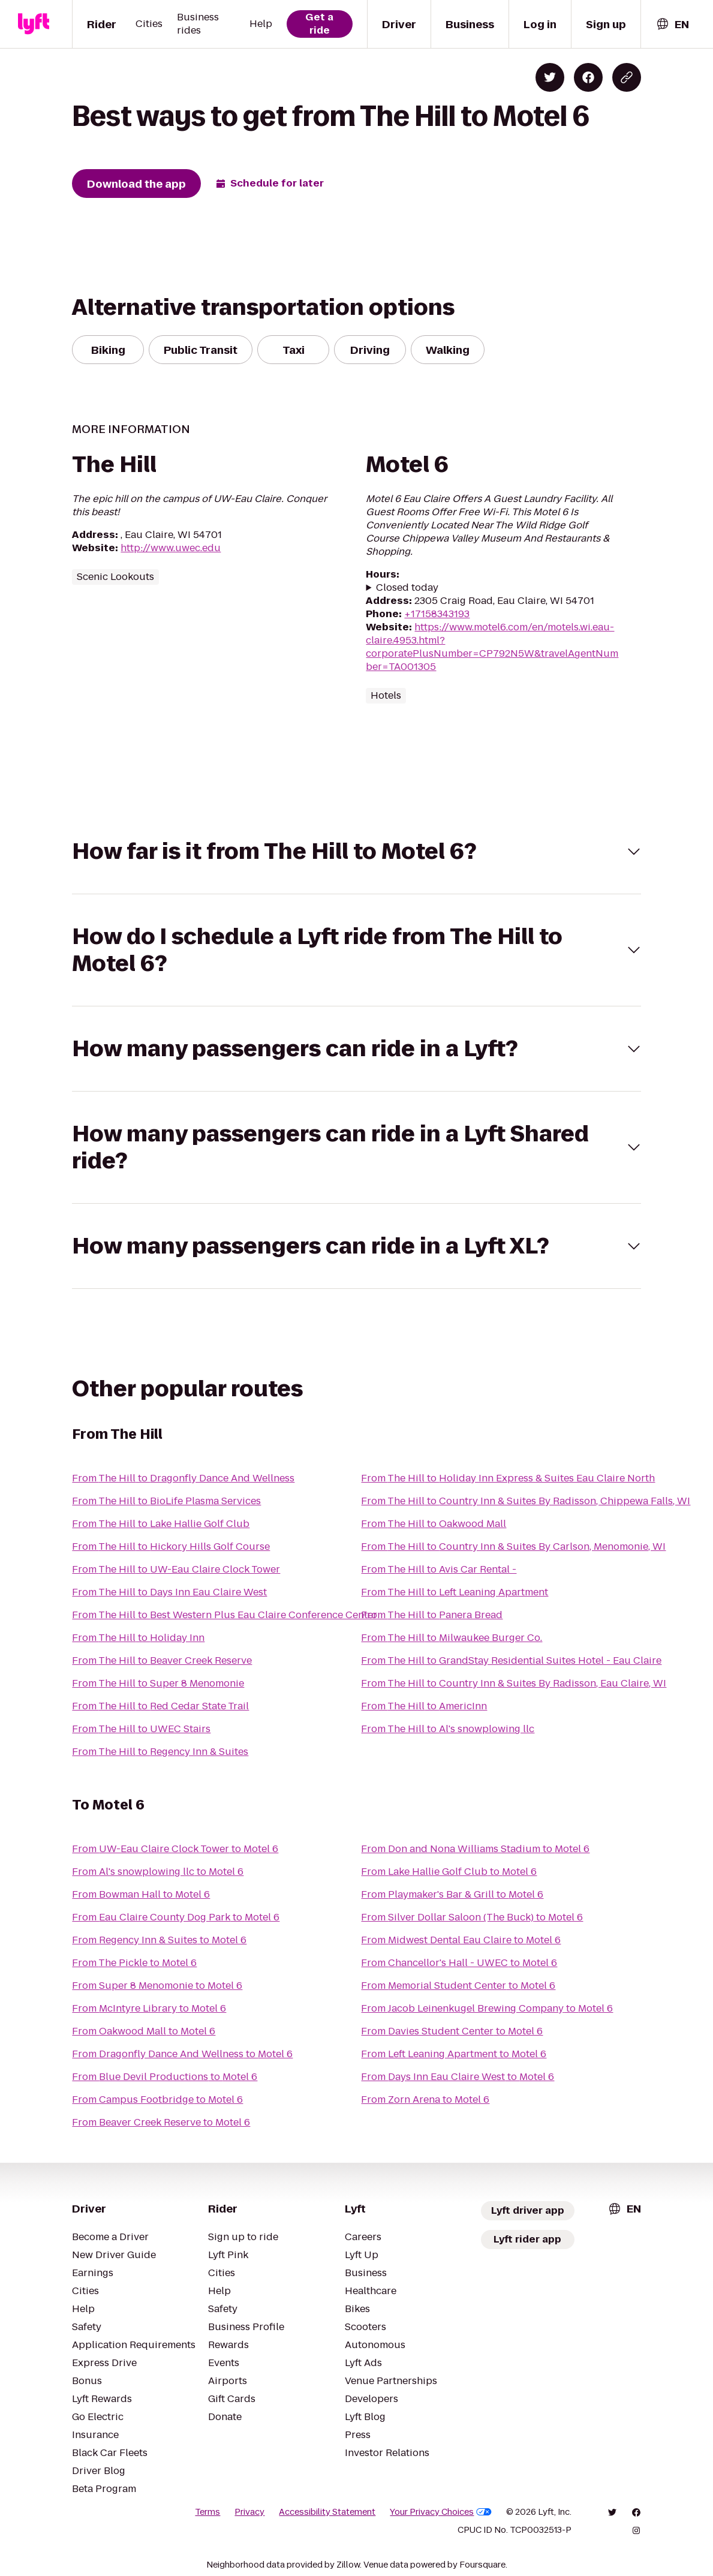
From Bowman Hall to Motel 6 (141, 1894)
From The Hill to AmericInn (424, 1706)
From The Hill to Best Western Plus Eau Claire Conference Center (224, 1615)
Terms (207, 2512)
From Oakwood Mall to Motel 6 (143, 2031)
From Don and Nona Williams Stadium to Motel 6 (475, 1849)
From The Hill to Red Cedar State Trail (160, 1706)
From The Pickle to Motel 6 (134, 1963)
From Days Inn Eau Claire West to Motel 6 (457, 2077)
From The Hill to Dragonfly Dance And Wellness (183, 1478)
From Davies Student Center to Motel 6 (452, 2031)
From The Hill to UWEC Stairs (141, 1729)
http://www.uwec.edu (171, 548)
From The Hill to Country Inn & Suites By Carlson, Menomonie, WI (513, 1546)
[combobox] (672, 24)
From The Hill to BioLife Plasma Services (166, 1501)
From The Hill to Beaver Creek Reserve (162, 1660)
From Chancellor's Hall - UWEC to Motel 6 (459, 1963)
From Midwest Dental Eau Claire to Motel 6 (461, 1940)
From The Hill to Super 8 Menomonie (158, 1683)
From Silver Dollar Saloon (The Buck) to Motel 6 (472, 1917)
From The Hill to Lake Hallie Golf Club (160, 1524)
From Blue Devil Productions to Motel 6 (164, 2077)
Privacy (249, 2512)
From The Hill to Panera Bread (432, 1615)
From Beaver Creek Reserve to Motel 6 (161, 2122)
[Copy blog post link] (626, 77)
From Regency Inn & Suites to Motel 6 (159, 1940)
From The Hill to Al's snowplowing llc (447, 1729)
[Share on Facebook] (588, 77)
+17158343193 (437, 614)
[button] (356, 851)
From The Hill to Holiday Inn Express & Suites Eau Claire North (508, 1478)
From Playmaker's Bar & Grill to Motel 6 (452, 1894)
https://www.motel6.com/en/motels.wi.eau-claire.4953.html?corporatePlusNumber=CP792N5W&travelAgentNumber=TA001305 (492, 647)
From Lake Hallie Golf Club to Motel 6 (449, 1871)
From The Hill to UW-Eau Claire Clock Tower (176, 1569)
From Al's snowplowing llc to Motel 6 (157, 1871)
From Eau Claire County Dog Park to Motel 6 (175, 1917)
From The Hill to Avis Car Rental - (438, 1569)
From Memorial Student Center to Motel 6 (458, 1985)
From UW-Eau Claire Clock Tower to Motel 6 (175, 1849)
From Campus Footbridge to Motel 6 (157, 2099)
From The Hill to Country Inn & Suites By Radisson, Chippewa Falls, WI (525, 1501)
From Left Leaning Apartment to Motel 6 (453, 2054)
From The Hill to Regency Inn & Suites (160, 1752)
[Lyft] (33, 24)
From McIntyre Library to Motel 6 (149, 2008)
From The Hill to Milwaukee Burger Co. (451, 1638)
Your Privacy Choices (441, 2512)
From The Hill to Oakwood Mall (433, 1524)
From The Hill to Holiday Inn (138, 1638)
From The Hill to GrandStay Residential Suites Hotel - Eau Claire (511, 1660)
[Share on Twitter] (549, 77)
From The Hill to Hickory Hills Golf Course (171, 1546)
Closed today (407, 587)
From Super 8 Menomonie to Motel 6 (157, 1985)
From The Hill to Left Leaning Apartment (454, 1592)
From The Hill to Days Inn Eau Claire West (169, 1592)
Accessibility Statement (327, 2512)
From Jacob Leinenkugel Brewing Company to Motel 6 (487, 2008)
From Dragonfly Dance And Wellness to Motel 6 (182, 2054)
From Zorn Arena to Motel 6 (425, 2099)
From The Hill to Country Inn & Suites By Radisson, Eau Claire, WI (513, 1683)
